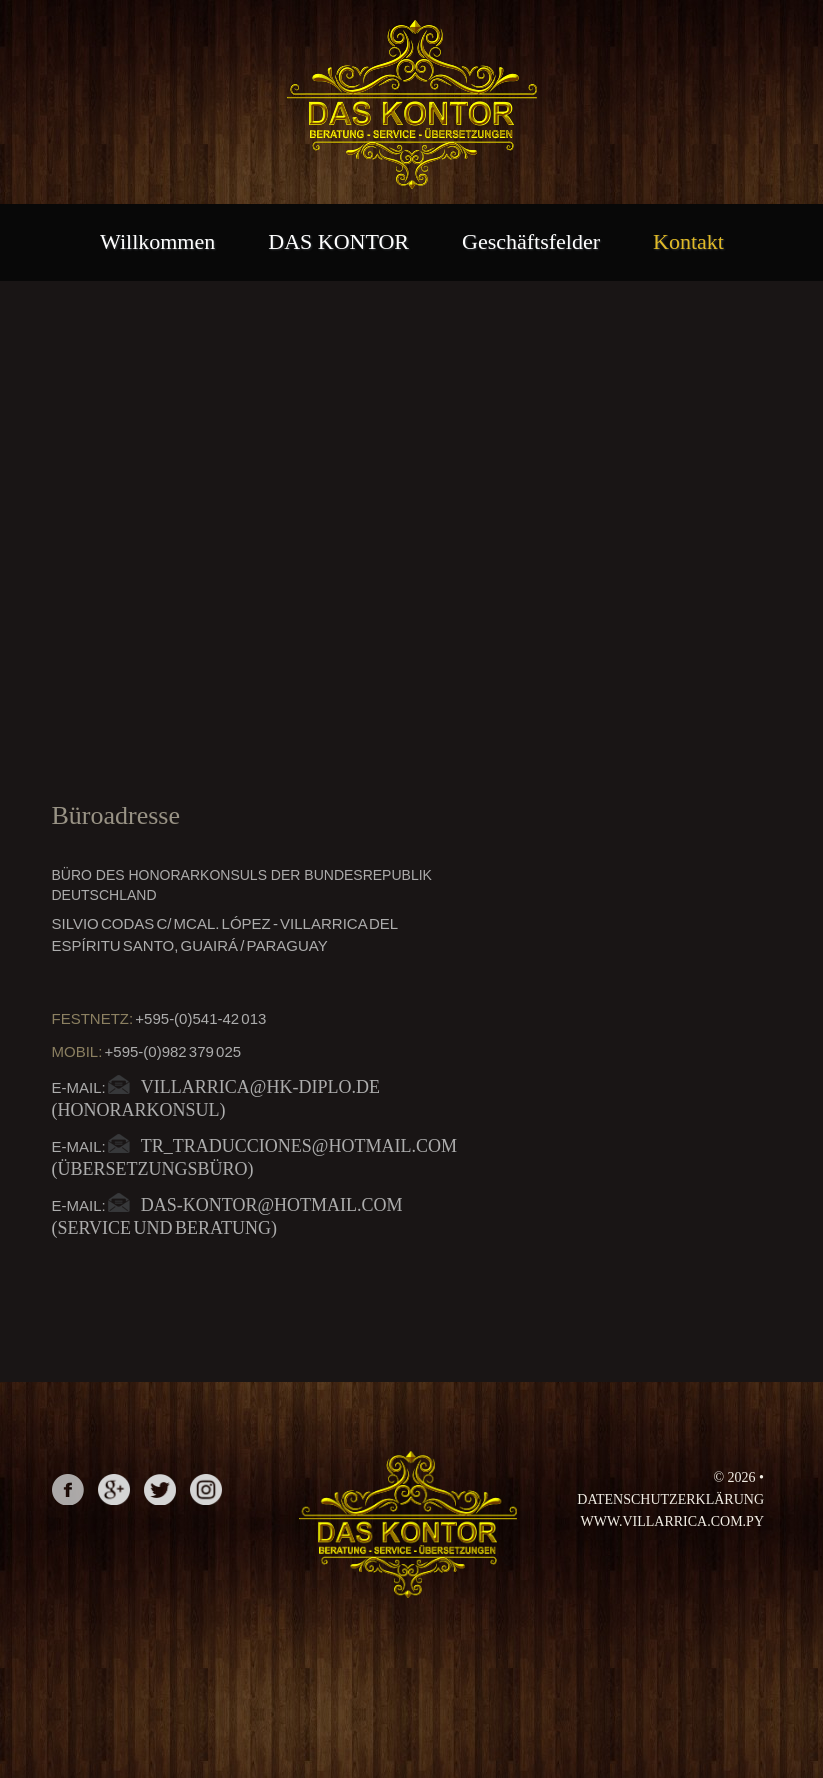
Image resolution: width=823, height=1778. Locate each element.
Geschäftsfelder (531, 242)
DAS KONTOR (338, 242)
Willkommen (157, 242)
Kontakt (688, 242)
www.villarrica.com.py (672, 1521)
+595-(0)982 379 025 (173, 1051)
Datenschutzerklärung (670, 1499)
